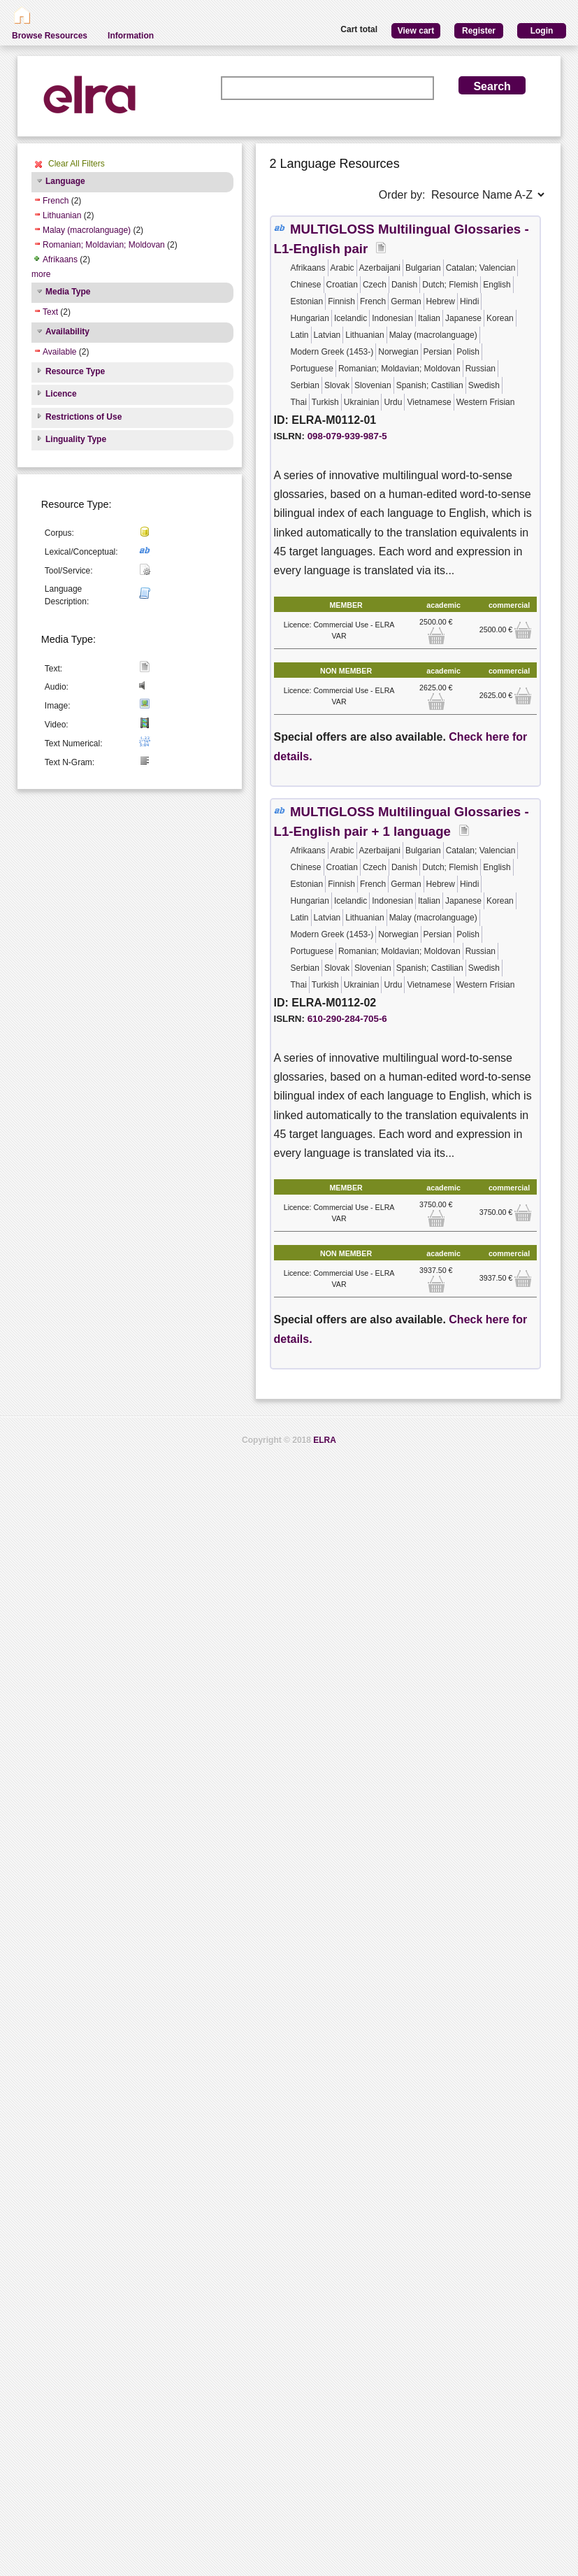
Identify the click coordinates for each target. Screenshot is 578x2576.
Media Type (67, 292)
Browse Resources (49, 36)
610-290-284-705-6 (347, 1018)
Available (59, 352)
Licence (61, 394)
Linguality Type (75, 439)
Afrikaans (60, 259)
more (40, 274)
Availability (67, 331)
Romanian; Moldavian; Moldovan (104, 245)
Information (131, 36)
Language (65, 181)
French (55, 201)
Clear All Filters (76, 164)
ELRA (324, 1440)
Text (50, 312)
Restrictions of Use (83, 417)
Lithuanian (62, 215)
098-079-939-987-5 (347, 436)
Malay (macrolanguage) (87, 230)
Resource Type (75, 371)
